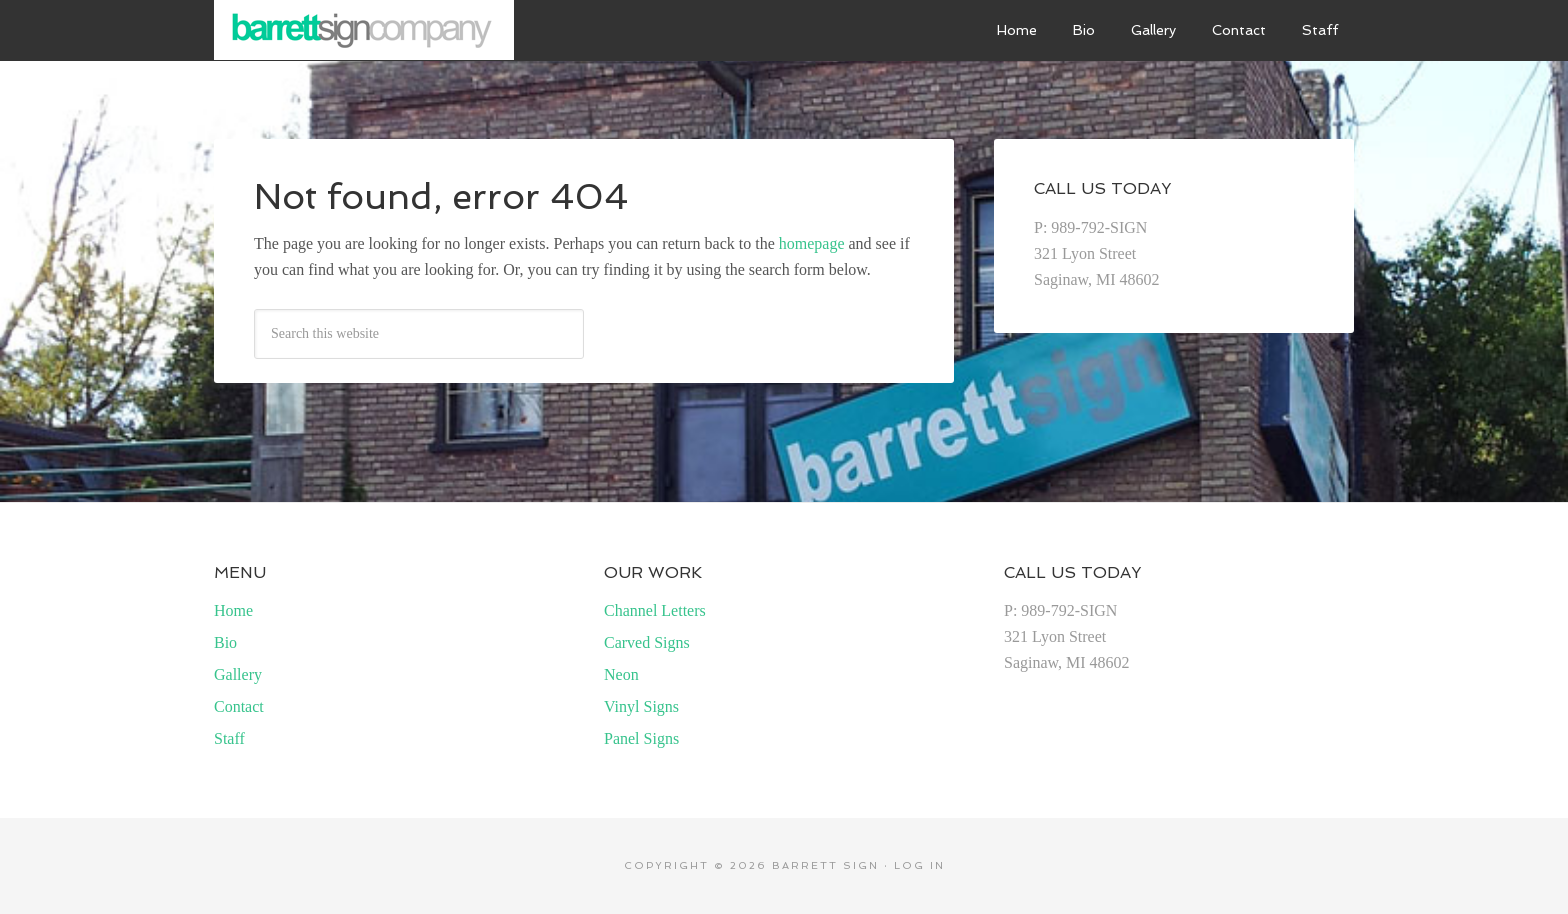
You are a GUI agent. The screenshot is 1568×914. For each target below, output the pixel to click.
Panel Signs (641, 738)
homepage (812, 243)
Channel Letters (655, 610)
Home (233, 610)
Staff (229, 738)
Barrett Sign (364, 30)
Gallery (238, 674)
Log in (919, 865)
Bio (225, 642)
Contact (239, 706)
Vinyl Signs (641, 706)
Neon (621, 674)
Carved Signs (647, 642)
